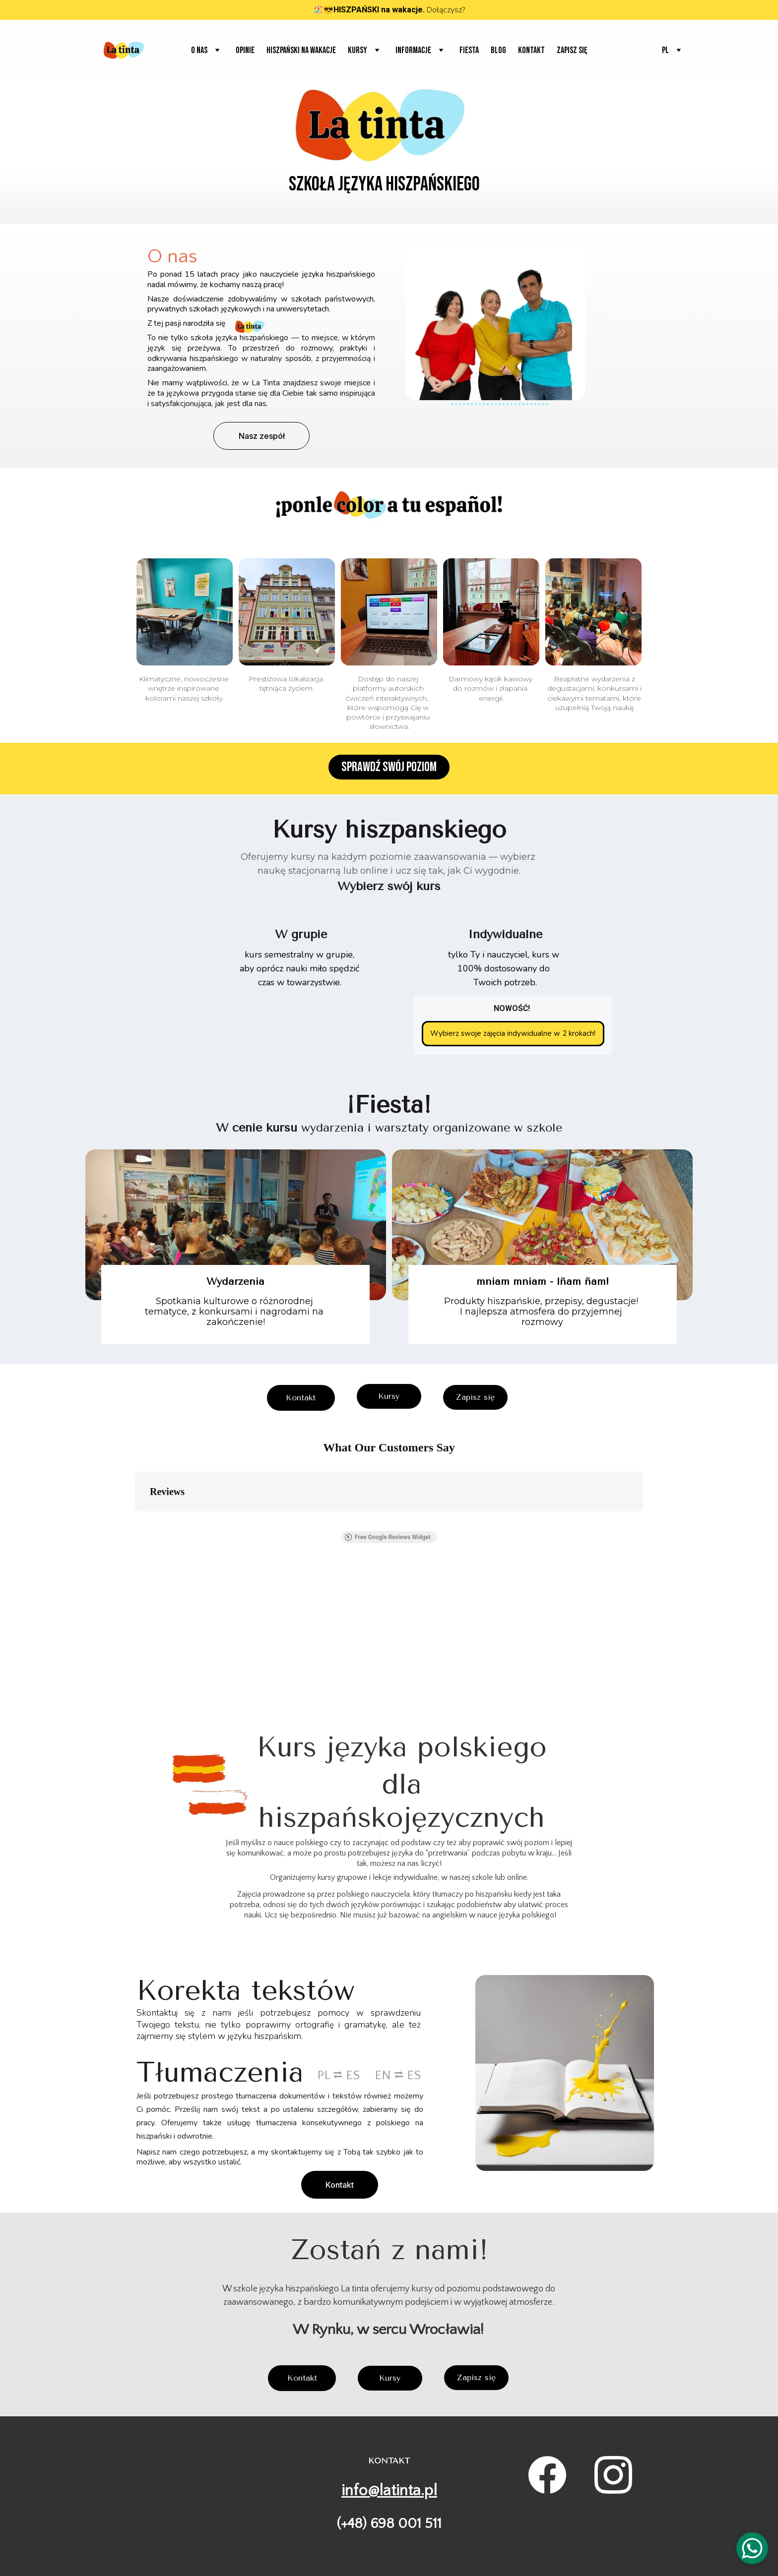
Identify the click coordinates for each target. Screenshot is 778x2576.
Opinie (245, 50)
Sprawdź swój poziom (389, 768)
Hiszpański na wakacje (301, 50)
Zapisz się (572, 50)
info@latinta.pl (389, 2490)
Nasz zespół (262, 436)
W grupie (301, 935)
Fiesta (469, 50)
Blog (498, 50)
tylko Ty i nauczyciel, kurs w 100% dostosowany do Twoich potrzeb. (505, 970)
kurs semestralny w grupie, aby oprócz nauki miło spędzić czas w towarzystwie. (301, 970)
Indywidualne (505, 935)
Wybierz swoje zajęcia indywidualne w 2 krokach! (513, 1033)
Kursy (388, 1396)
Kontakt (531, 50)
